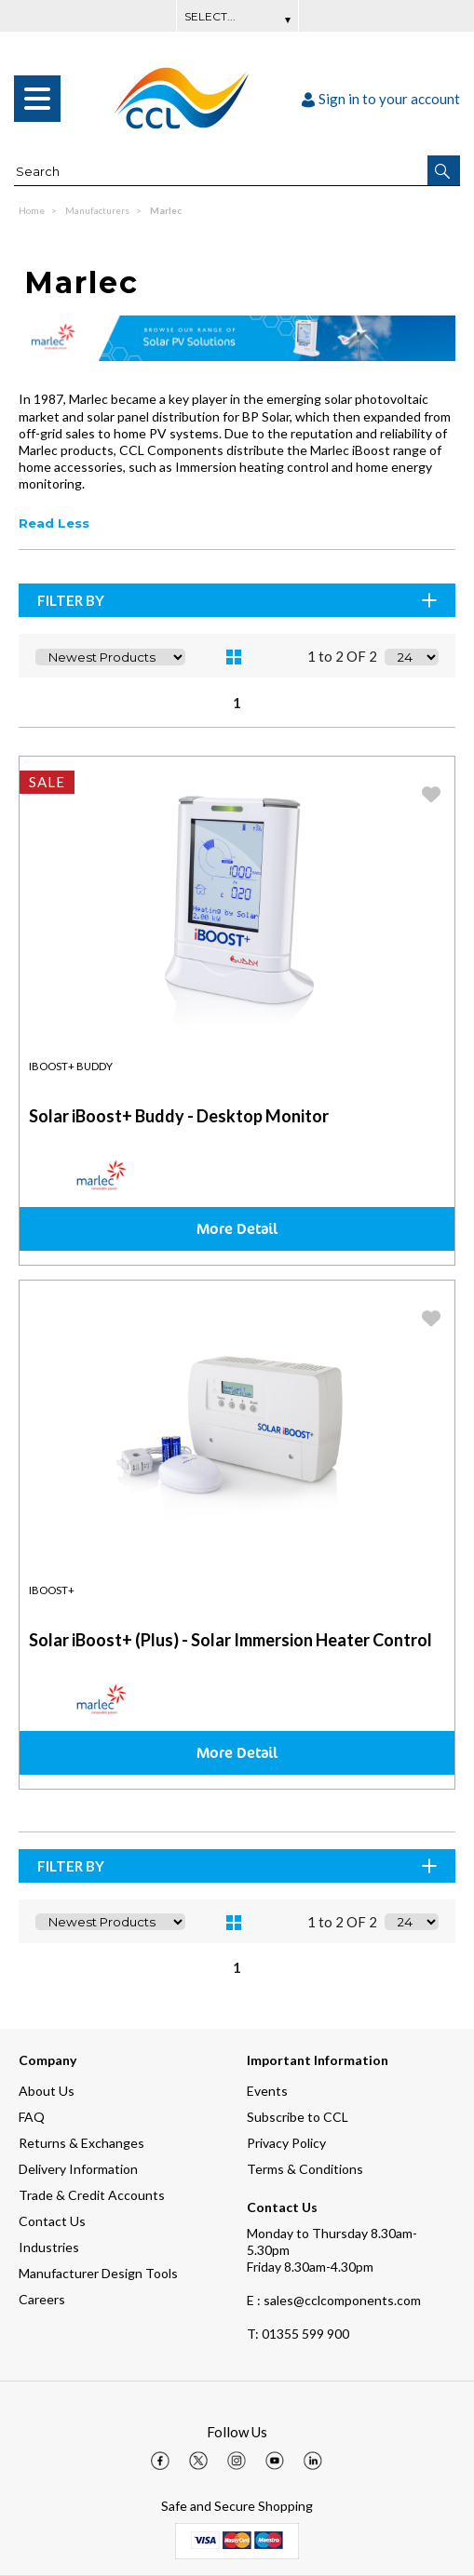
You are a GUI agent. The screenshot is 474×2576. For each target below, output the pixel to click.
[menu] (37, 98)
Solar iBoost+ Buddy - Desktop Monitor (179, 1116)
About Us (46, 2091)
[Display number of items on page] (412, 657)
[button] (443, 170)
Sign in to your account (381, 98)
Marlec (166, 210)
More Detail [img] (237, 1228)
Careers (42, 2299)
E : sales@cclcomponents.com (334, 2300)
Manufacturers (98, 210)
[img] (160, 2460)
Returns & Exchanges (81, 2143)
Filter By (238, 600)
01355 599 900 (298, 2333)
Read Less (54, 523)
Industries (49, 2247)
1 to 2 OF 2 (342, 656)
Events (267, 2091)
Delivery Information (78, 2169)
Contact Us (52, 2221)
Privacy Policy (286, 2143)
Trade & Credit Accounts (92, 2195)
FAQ (32, 2117)
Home (33, 210)
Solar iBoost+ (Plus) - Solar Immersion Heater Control (230, 1640)
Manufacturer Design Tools (98, 2273)
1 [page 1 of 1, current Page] (237, 702)
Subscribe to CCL (297, 2117)
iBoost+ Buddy (71, 1066)
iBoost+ (51, 1590)
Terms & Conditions (305, 2169)
